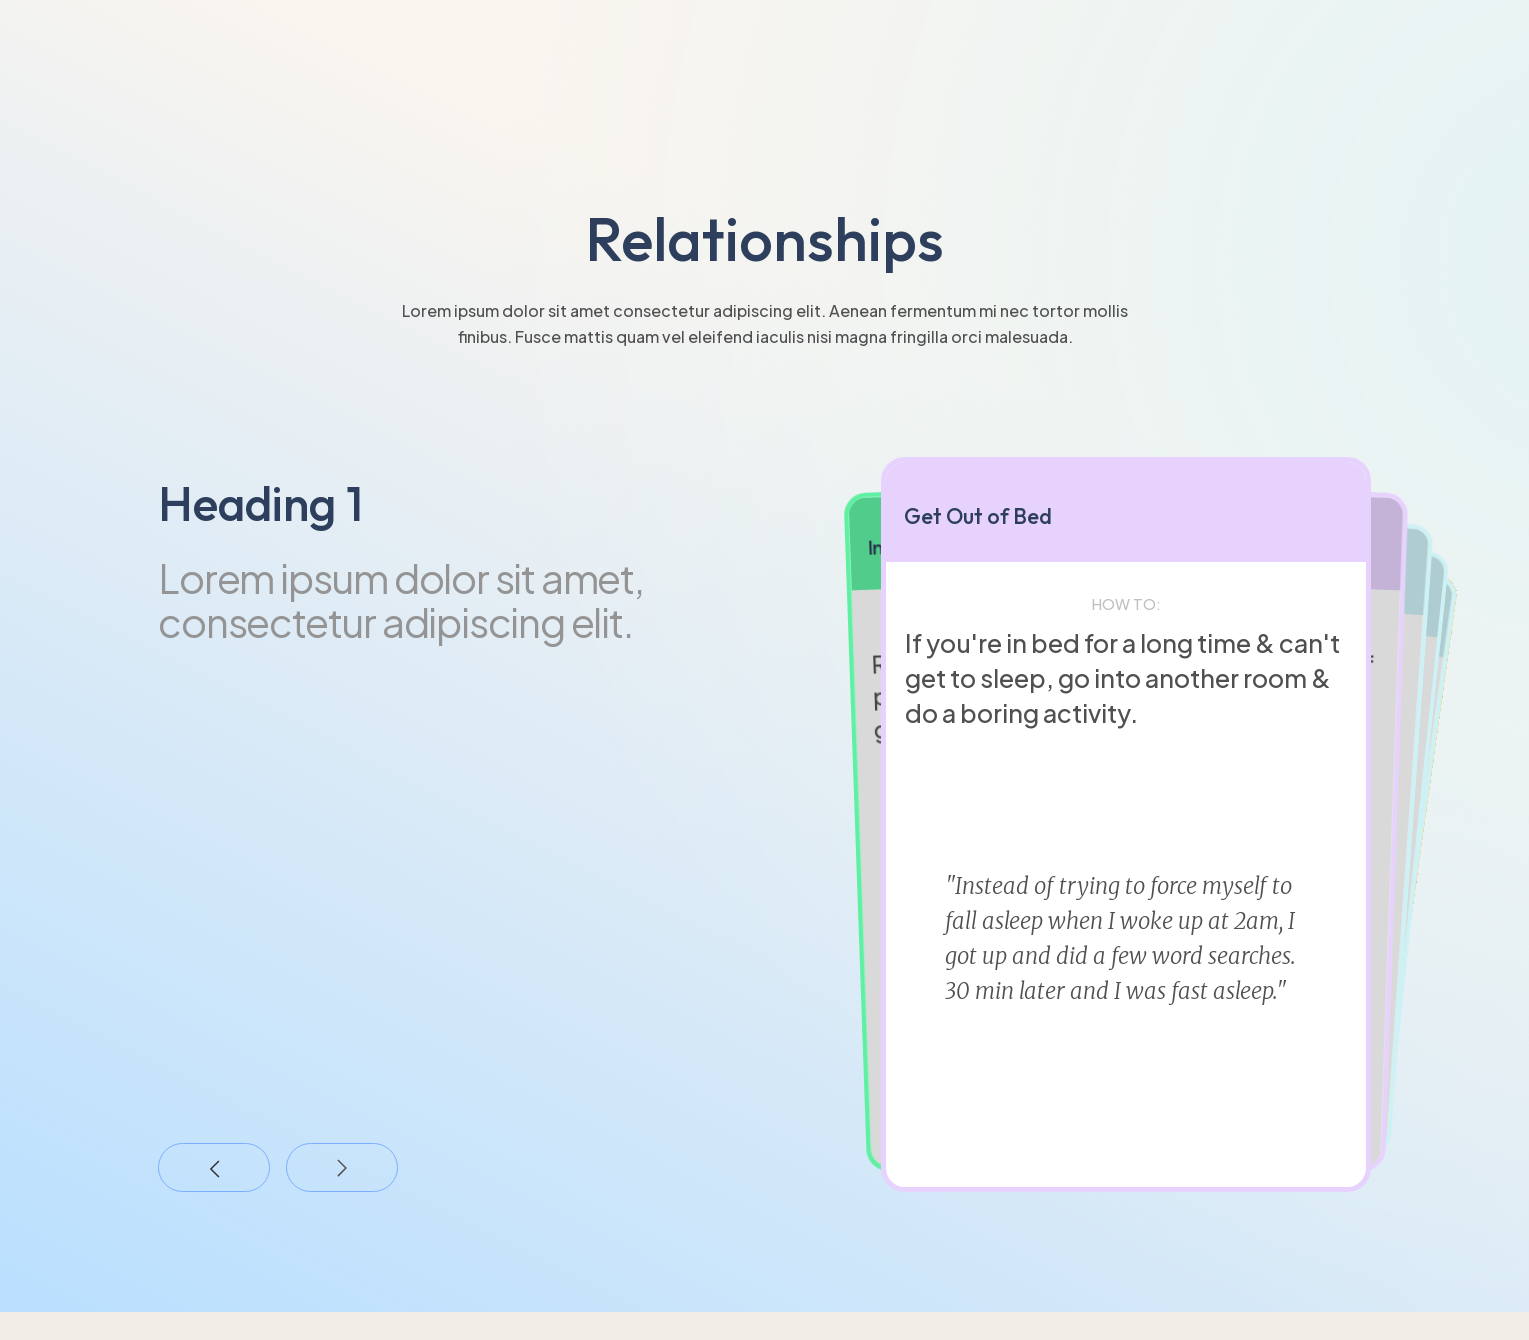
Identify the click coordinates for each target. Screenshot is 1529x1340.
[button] (214, 1168)
